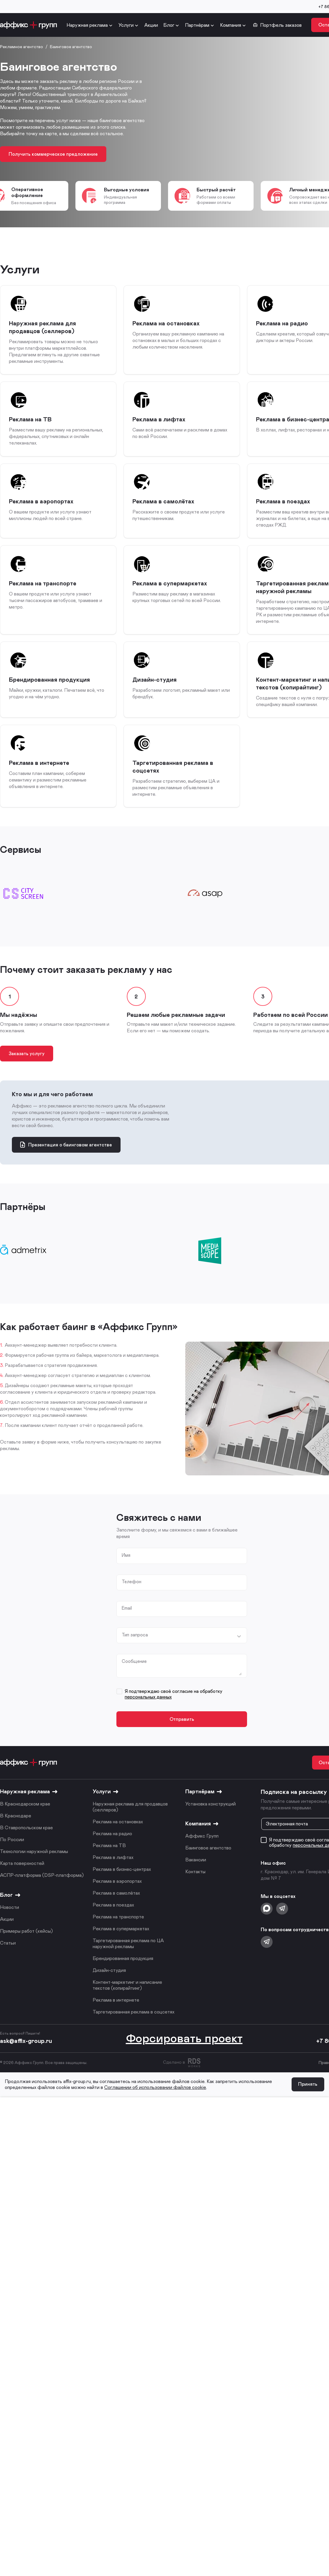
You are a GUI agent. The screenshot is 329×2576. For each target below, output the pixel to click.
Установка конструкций (210, 1820)
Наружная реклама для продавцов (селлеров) (130, 1823)
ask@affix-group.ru (26, 2057)
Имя (126, 1567)
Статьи (8, 1959)
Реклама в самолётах (116, 1909)
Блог (168, 25)
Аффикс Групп (202, 1852)
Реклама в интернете (116, 2016)
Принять (307, 2101)
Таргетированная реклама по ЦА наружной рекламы (128, 1960)
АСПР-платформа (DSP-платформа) (42, 1891)
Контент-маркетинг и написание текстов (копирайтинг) (127, 2001)
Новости (9, 1923)
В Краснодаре (15, 1832)
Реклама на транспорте (118, 1933)
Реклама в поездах (113, 1921)
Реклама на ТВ (109, 1862)
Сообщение (135, 1676)
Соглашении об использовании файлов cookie (155, 2104)
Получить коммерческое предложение (54, 154)
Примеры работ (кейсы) (26, 1947)
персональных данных (148, 1712)
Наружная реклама (87, 25)
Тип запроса (135, 1649)
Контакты (195, 1888)
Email (127, 1622)
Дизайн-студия (109, 1986)
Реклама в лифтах (113, 1874)
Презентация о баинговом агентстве (66, 1156)
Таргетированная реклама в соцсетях (133, 2028)
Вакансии (195, 1876)
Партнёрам (197, 25)
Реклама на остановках (118, 1838)
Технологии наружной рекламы (34, 1868)
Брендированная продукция (123, 1975)
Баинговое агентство (208, 1864)
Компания (230, 25)
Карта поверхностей (22, 1879)
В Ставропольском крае (26, 1844)
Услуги (126, 25)
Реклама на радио (112, 1850)
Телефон (132, 1594)
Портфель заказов (277, 25)
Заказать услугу (28, 1063)
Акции (151, 25)
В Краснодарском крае (25, 1820)
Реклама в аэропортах (117, 1897)
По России (12, 1856)
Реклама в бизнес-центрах (122, 1885)
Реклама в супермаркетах (121, 1945)
